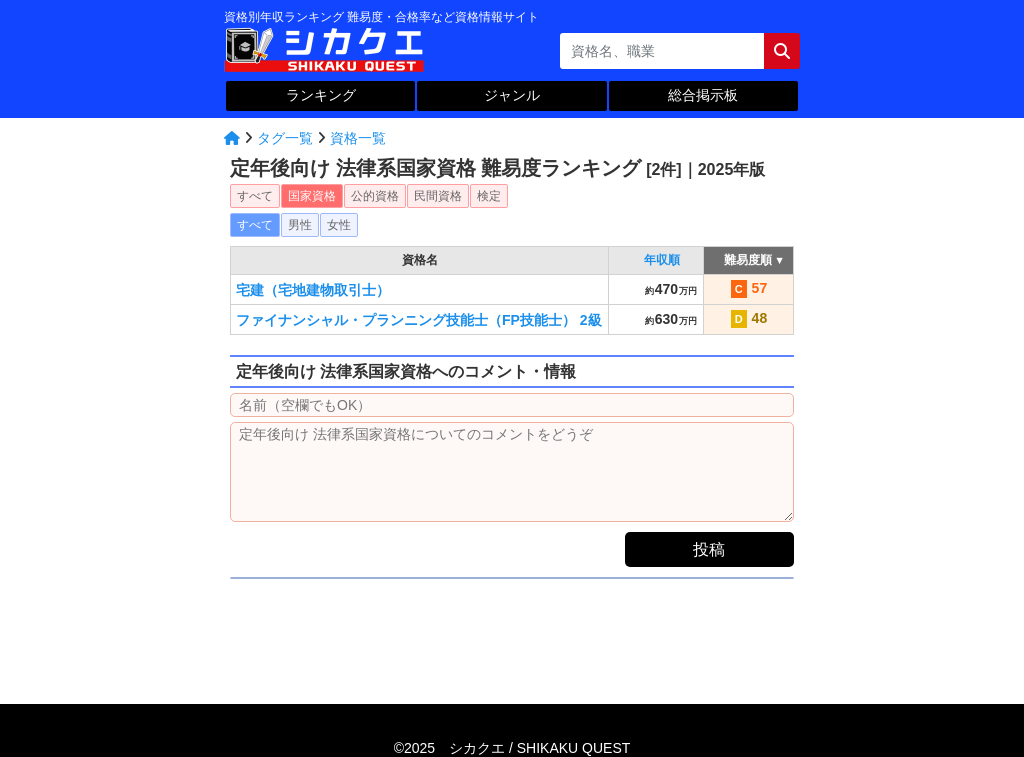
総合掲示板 (703, 95)
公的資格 (375, 196)
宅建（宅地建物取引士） (313, 290)
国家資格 (312, 196)
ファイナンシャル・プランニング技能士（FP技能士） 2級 (419, 320)
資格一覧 (358, 138)
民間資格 (438, 196)
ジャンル (512, 95)
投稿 (709, 549)
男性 (300, 225)
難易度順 (748, 260)
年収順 (662, 260)
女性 (339, 225)
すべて (255, 196)
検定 (489, 196)
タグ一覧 (285, 138)
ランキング (321, 95)
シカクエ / (539, 748)
